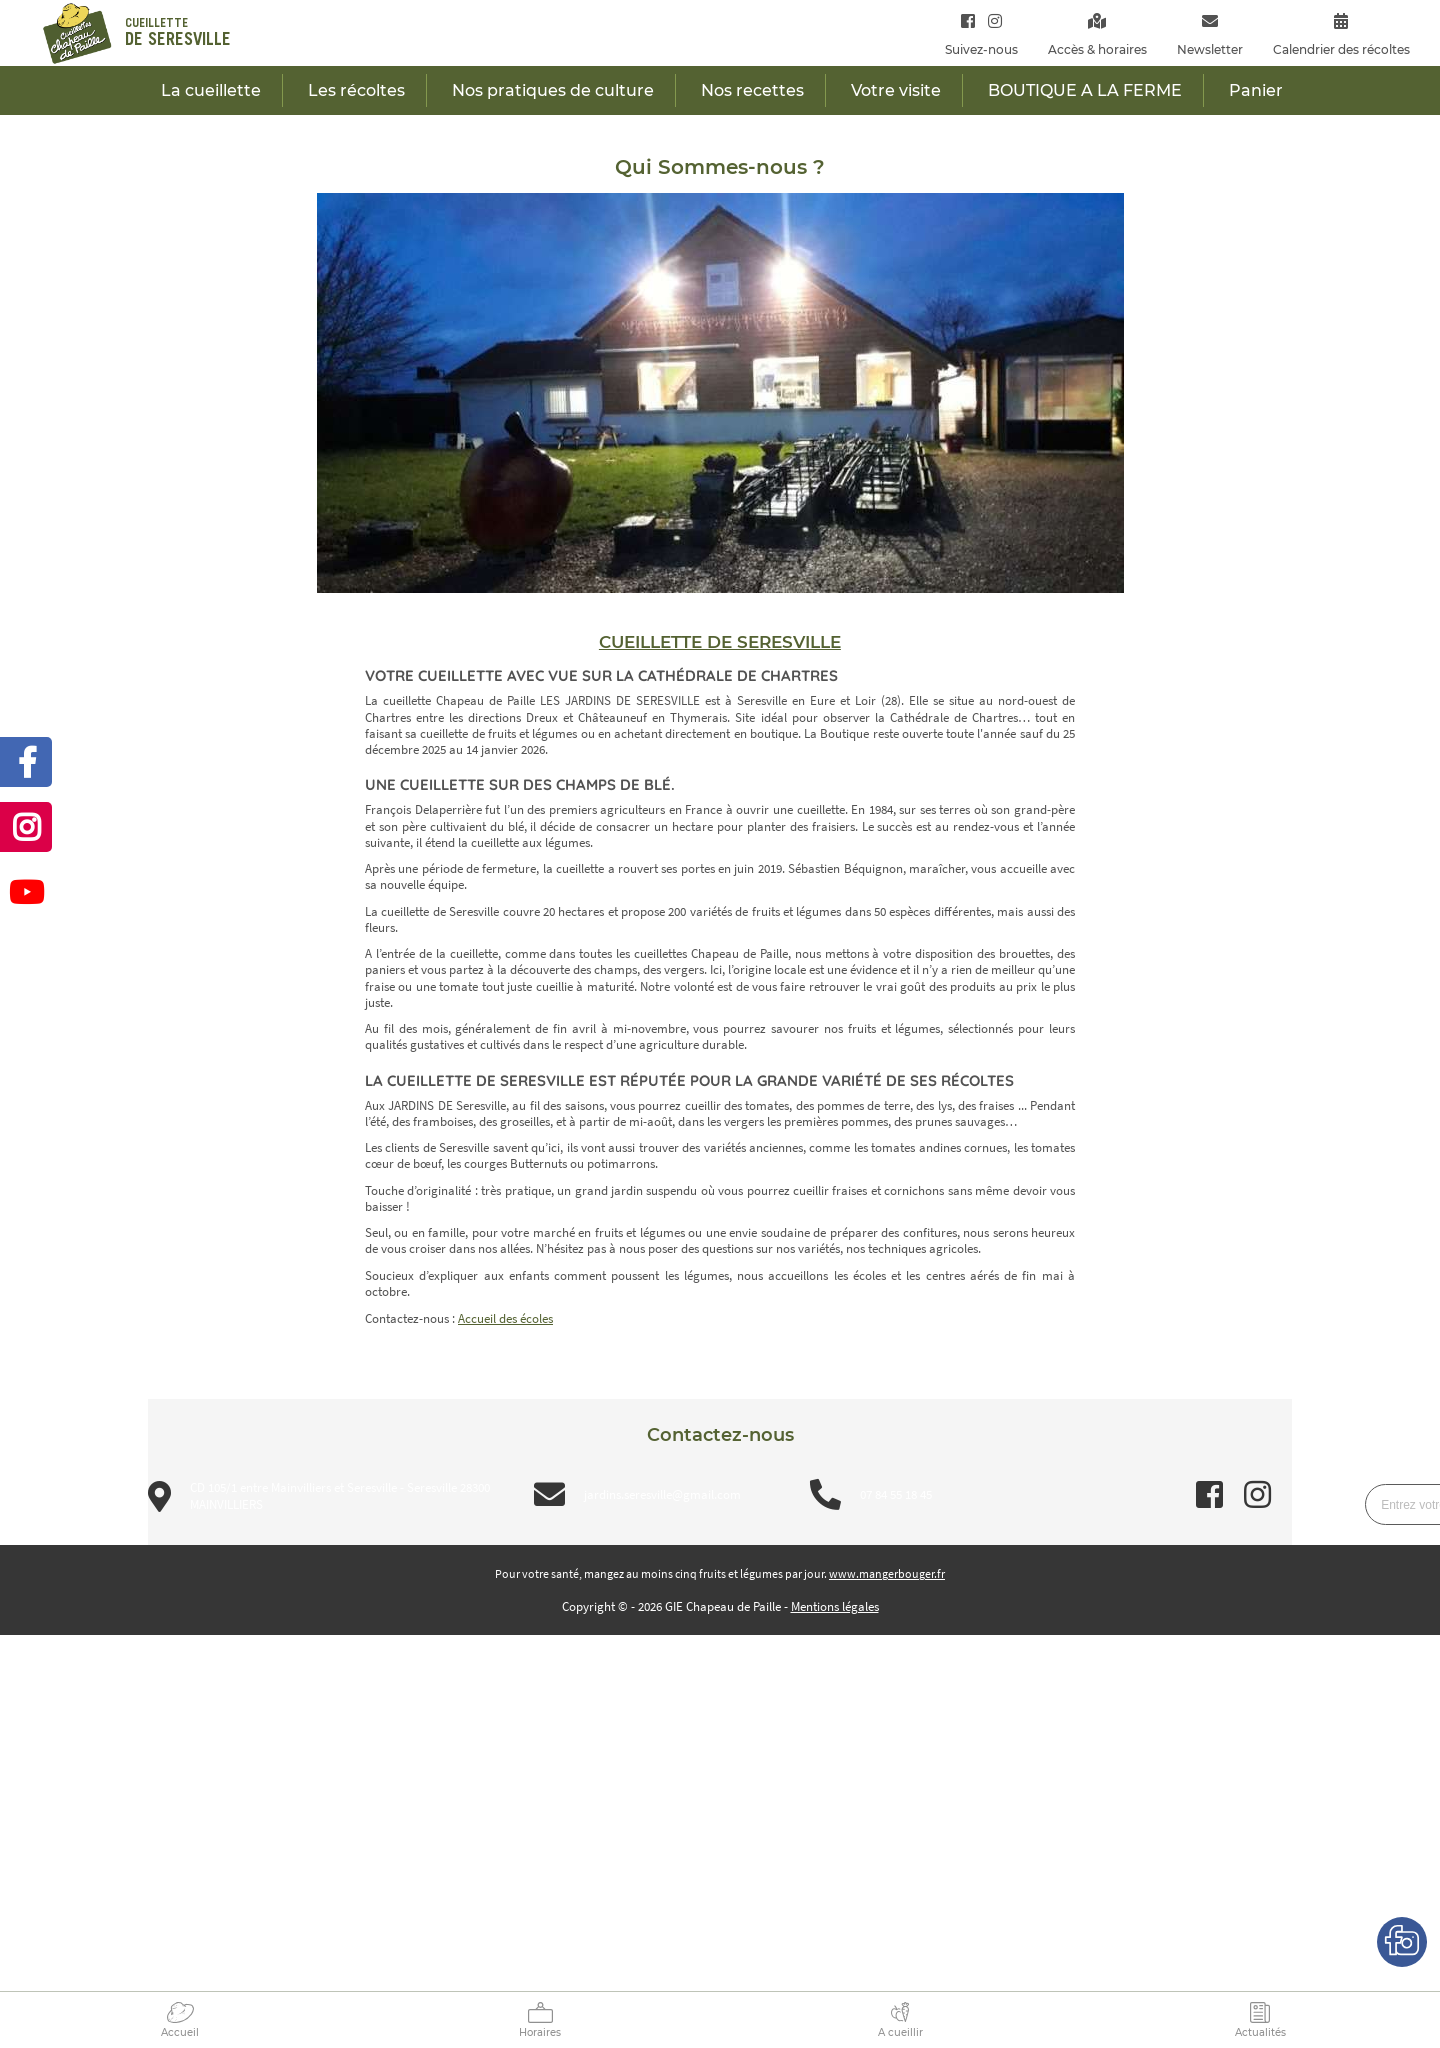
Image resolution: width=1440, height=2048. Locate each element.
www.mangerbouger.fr (887, 1573)
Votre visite (896, 90)
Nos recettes (752, 90)
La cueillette (211, 90)
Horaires (540, 2032)
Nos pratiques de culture (553, 90)
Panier (1256, 90)
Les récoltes (356, 90)
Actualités (1260, 2032)
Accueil (180, 2032)
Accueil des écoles (505, 1318)
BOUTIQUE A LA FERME (1085, 90)
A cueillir (900, 2032)
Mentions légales (835, 1606)
